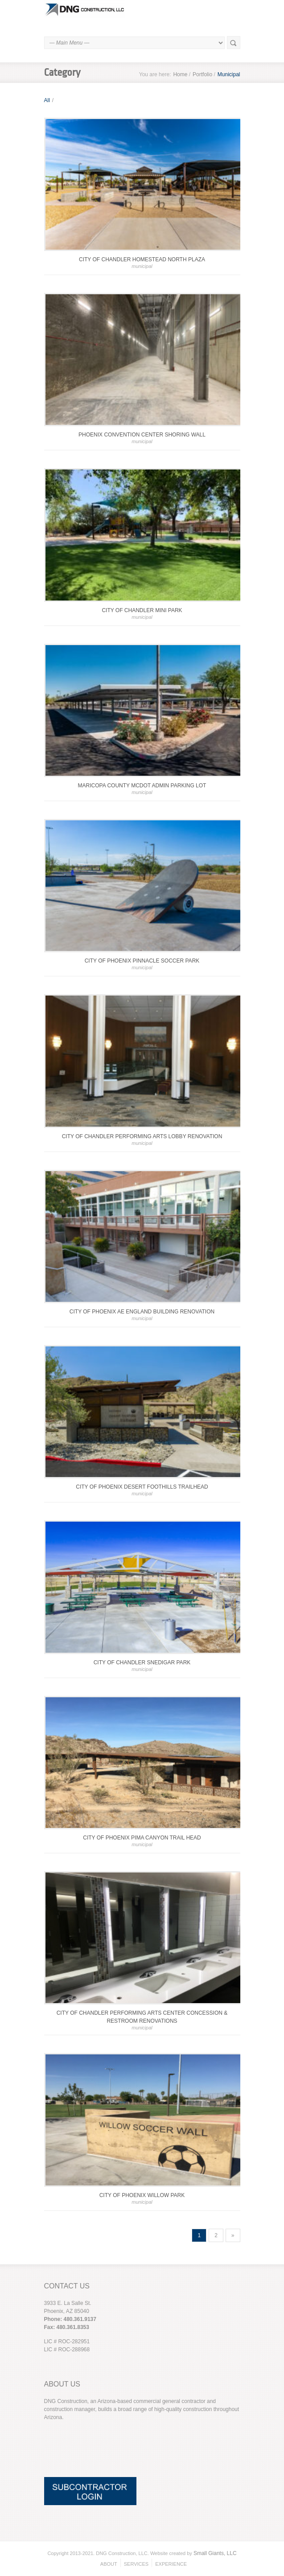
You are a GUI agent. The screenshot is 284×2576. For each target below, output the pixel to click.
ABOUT (108, 2564)
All (47, 100)
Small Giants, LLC (215, 2553)
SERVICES (136, 2564)
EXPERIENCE (171, 2564)
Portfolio (202, 74)
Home (180, 74)
